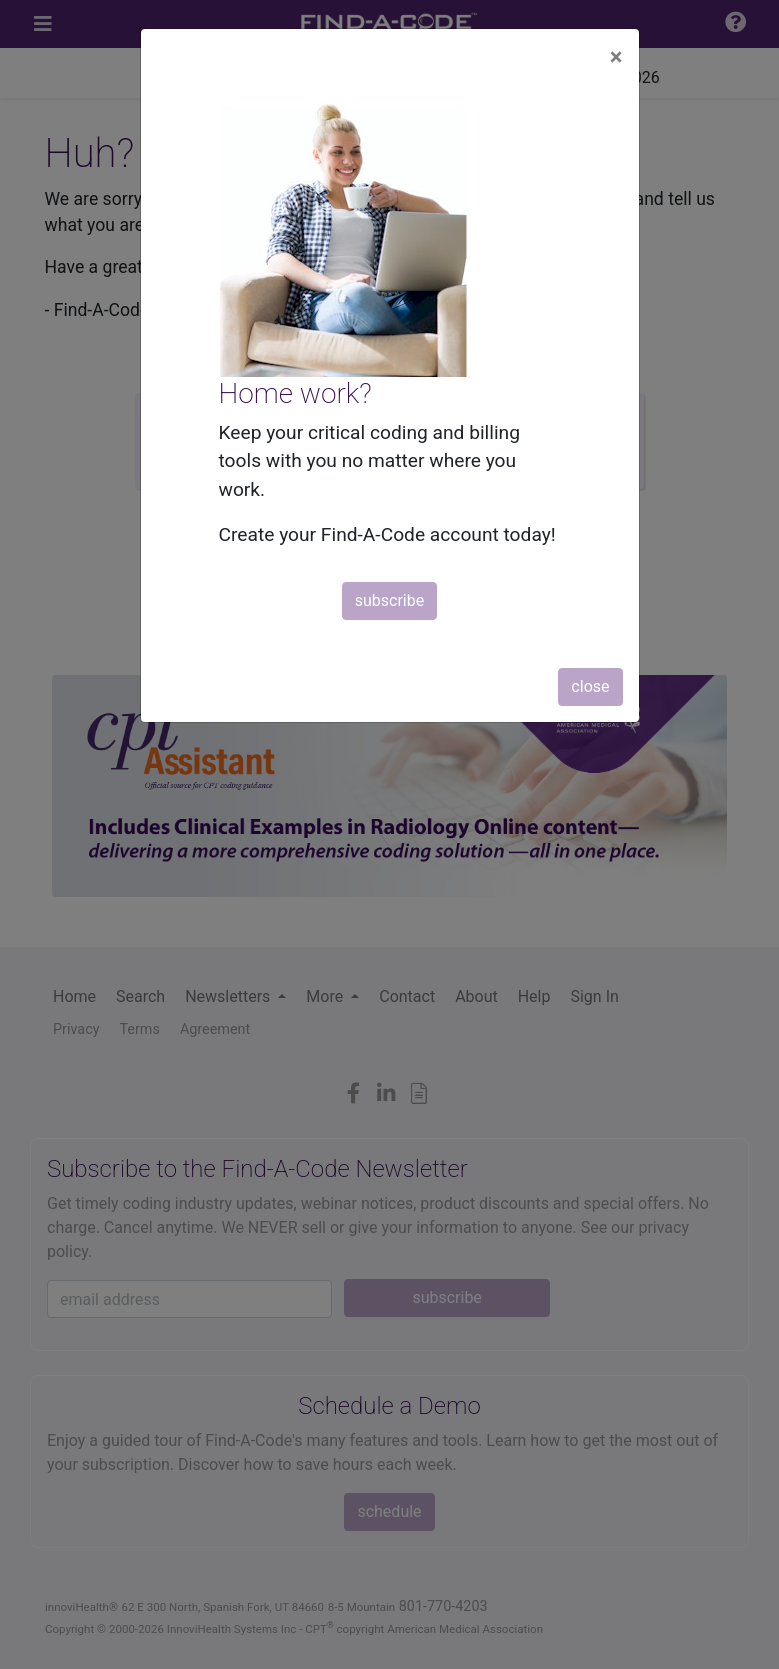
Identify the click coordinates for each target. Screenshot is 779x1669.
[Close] (616, 57)
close (590, 686)
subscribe (389, 600)
